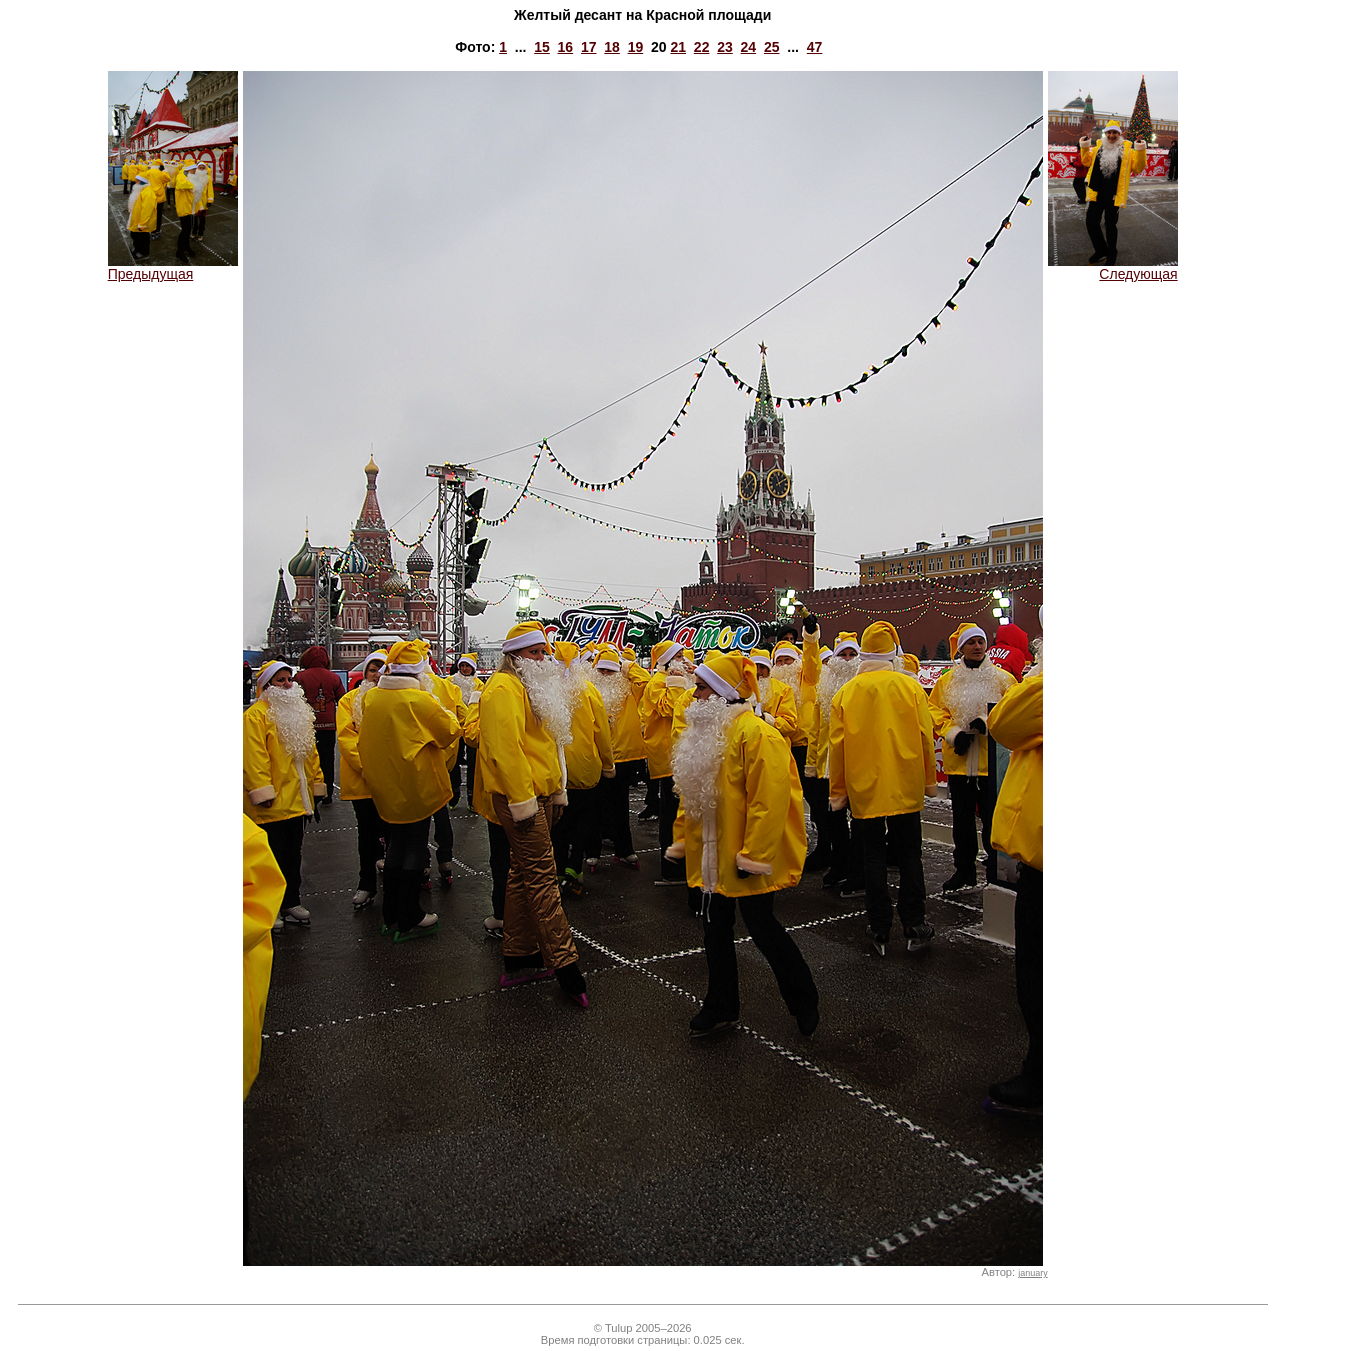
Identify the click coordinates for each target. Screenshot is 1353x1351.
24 (749, 47)
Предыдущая (173, 267)
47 (815, 47)
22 (702, 47)
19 (636, 47)
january (1032, 1273)
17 (589, 47)
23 (725, 47)
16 (566, 47)
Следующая (1113, 267)
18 (612, 47)
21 (678, 47)
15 (542, 47)
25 (772, 47)
